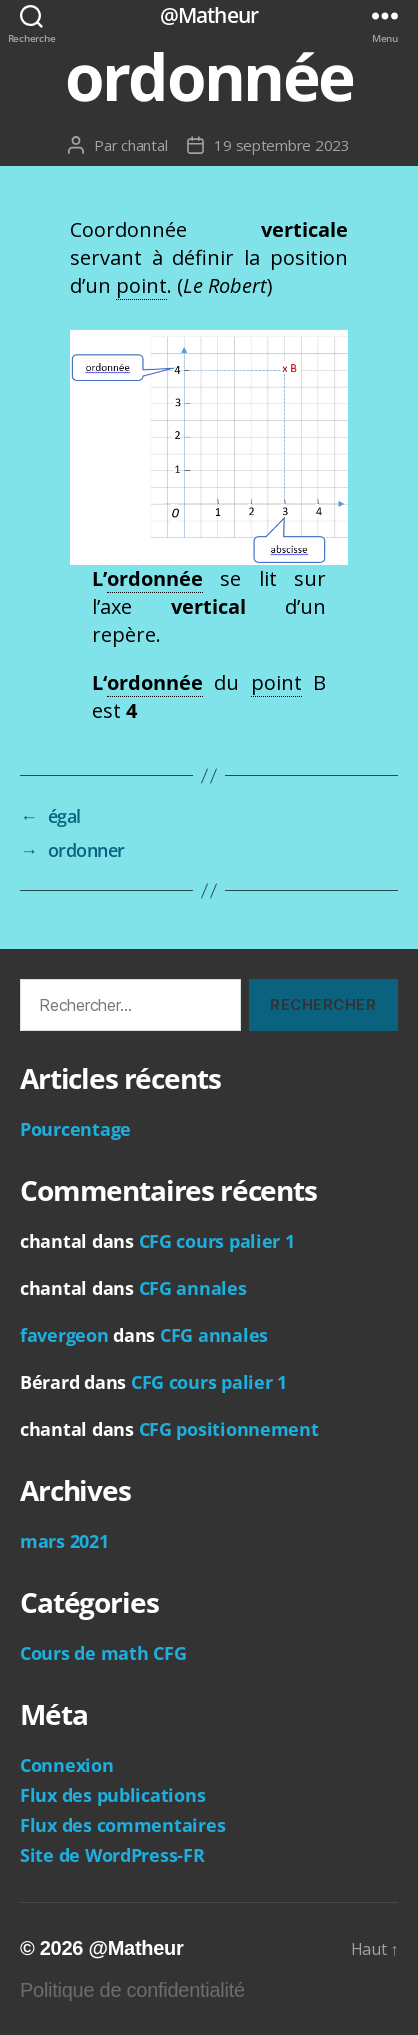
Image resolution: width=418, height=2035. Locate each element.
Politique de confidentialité (132, 1990)
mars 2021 (64, 1541)
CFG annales (193, 1288)
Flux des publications (112, 1795)
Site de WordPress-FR (112, 1855)
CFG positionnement (229, 1429)
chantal (144, 145)
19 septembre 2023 (282, 145)
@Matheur (209, 15)
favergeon (64, 1335)
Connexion (67, 1765)
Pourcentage (75, 1129)
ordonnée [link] (155, 578)
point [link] (141, 285)
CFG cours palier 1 (217, 1241)
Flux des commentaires (122, 1825)
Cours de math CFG (103, 1653)
